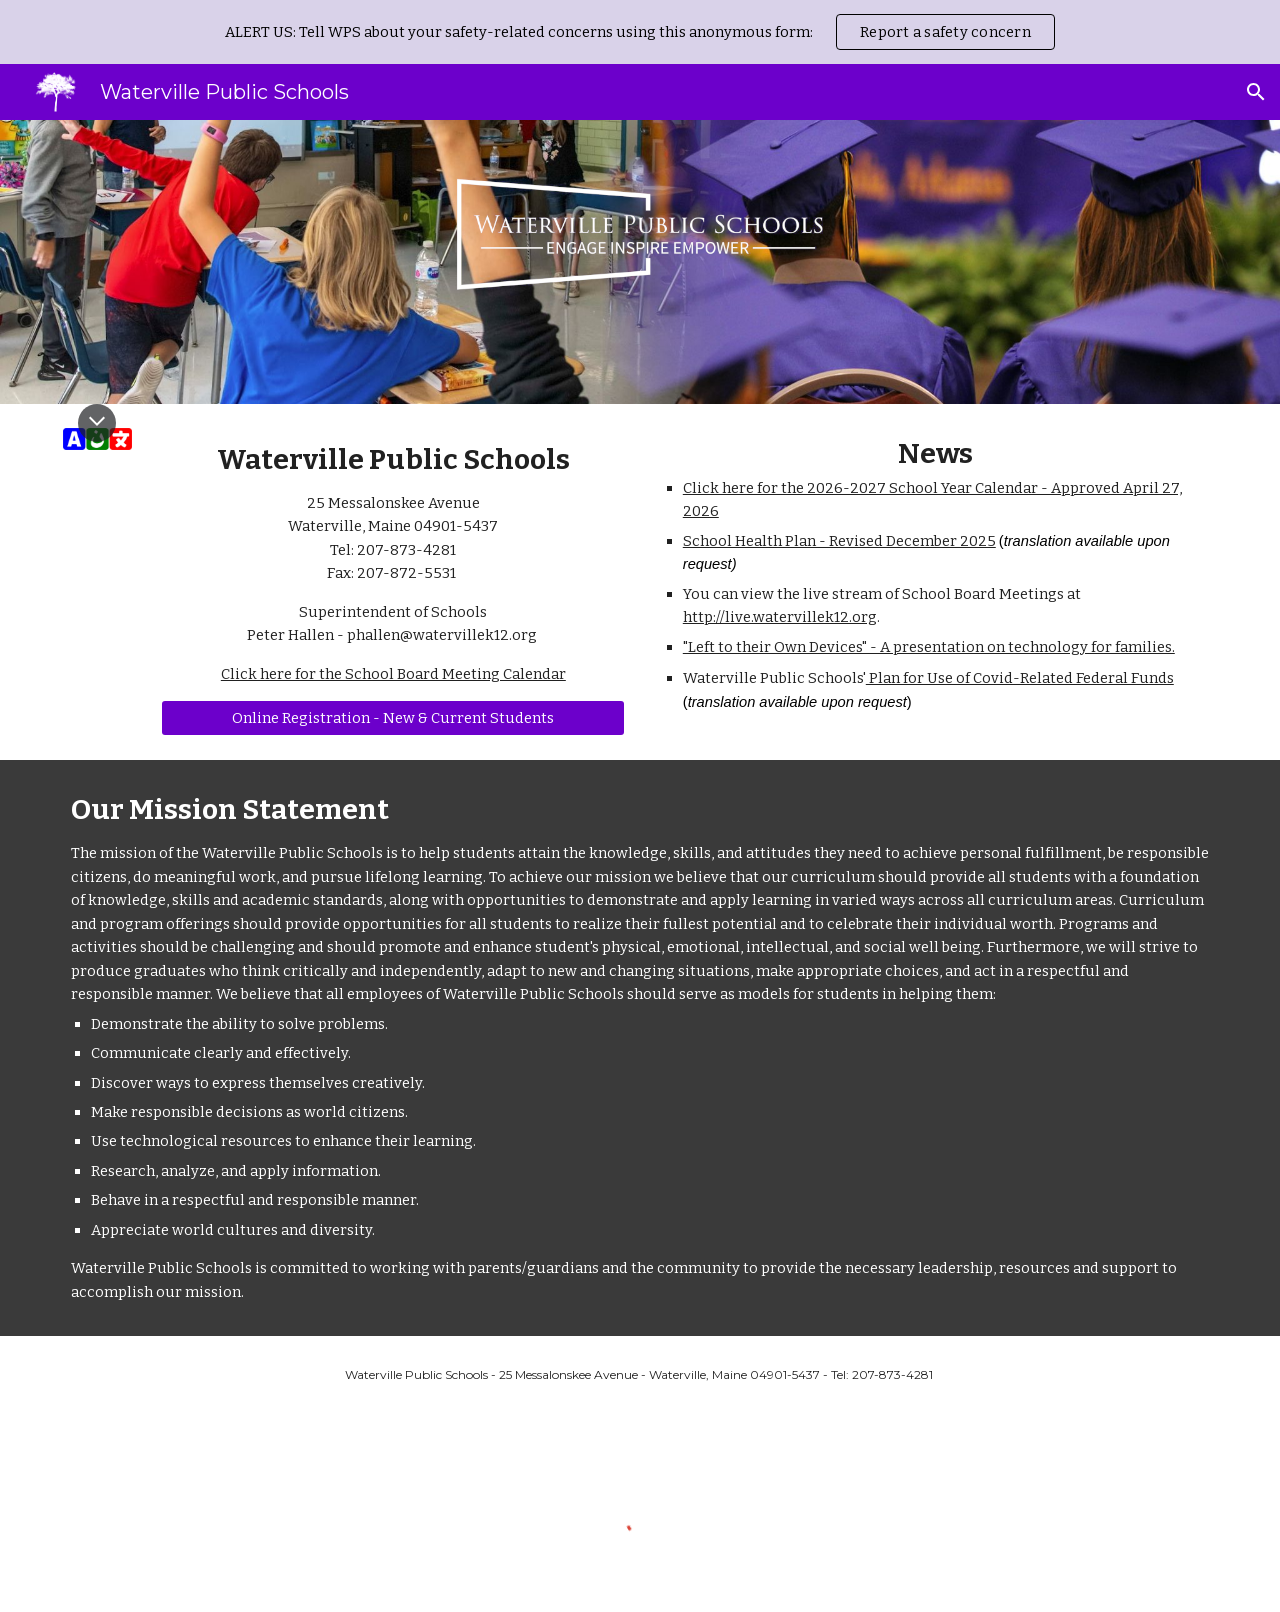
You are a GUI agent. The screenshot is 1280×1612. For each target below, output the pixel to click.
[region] (640, 32)
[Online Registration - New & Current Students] (393, 718)
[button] (1256, 92)
